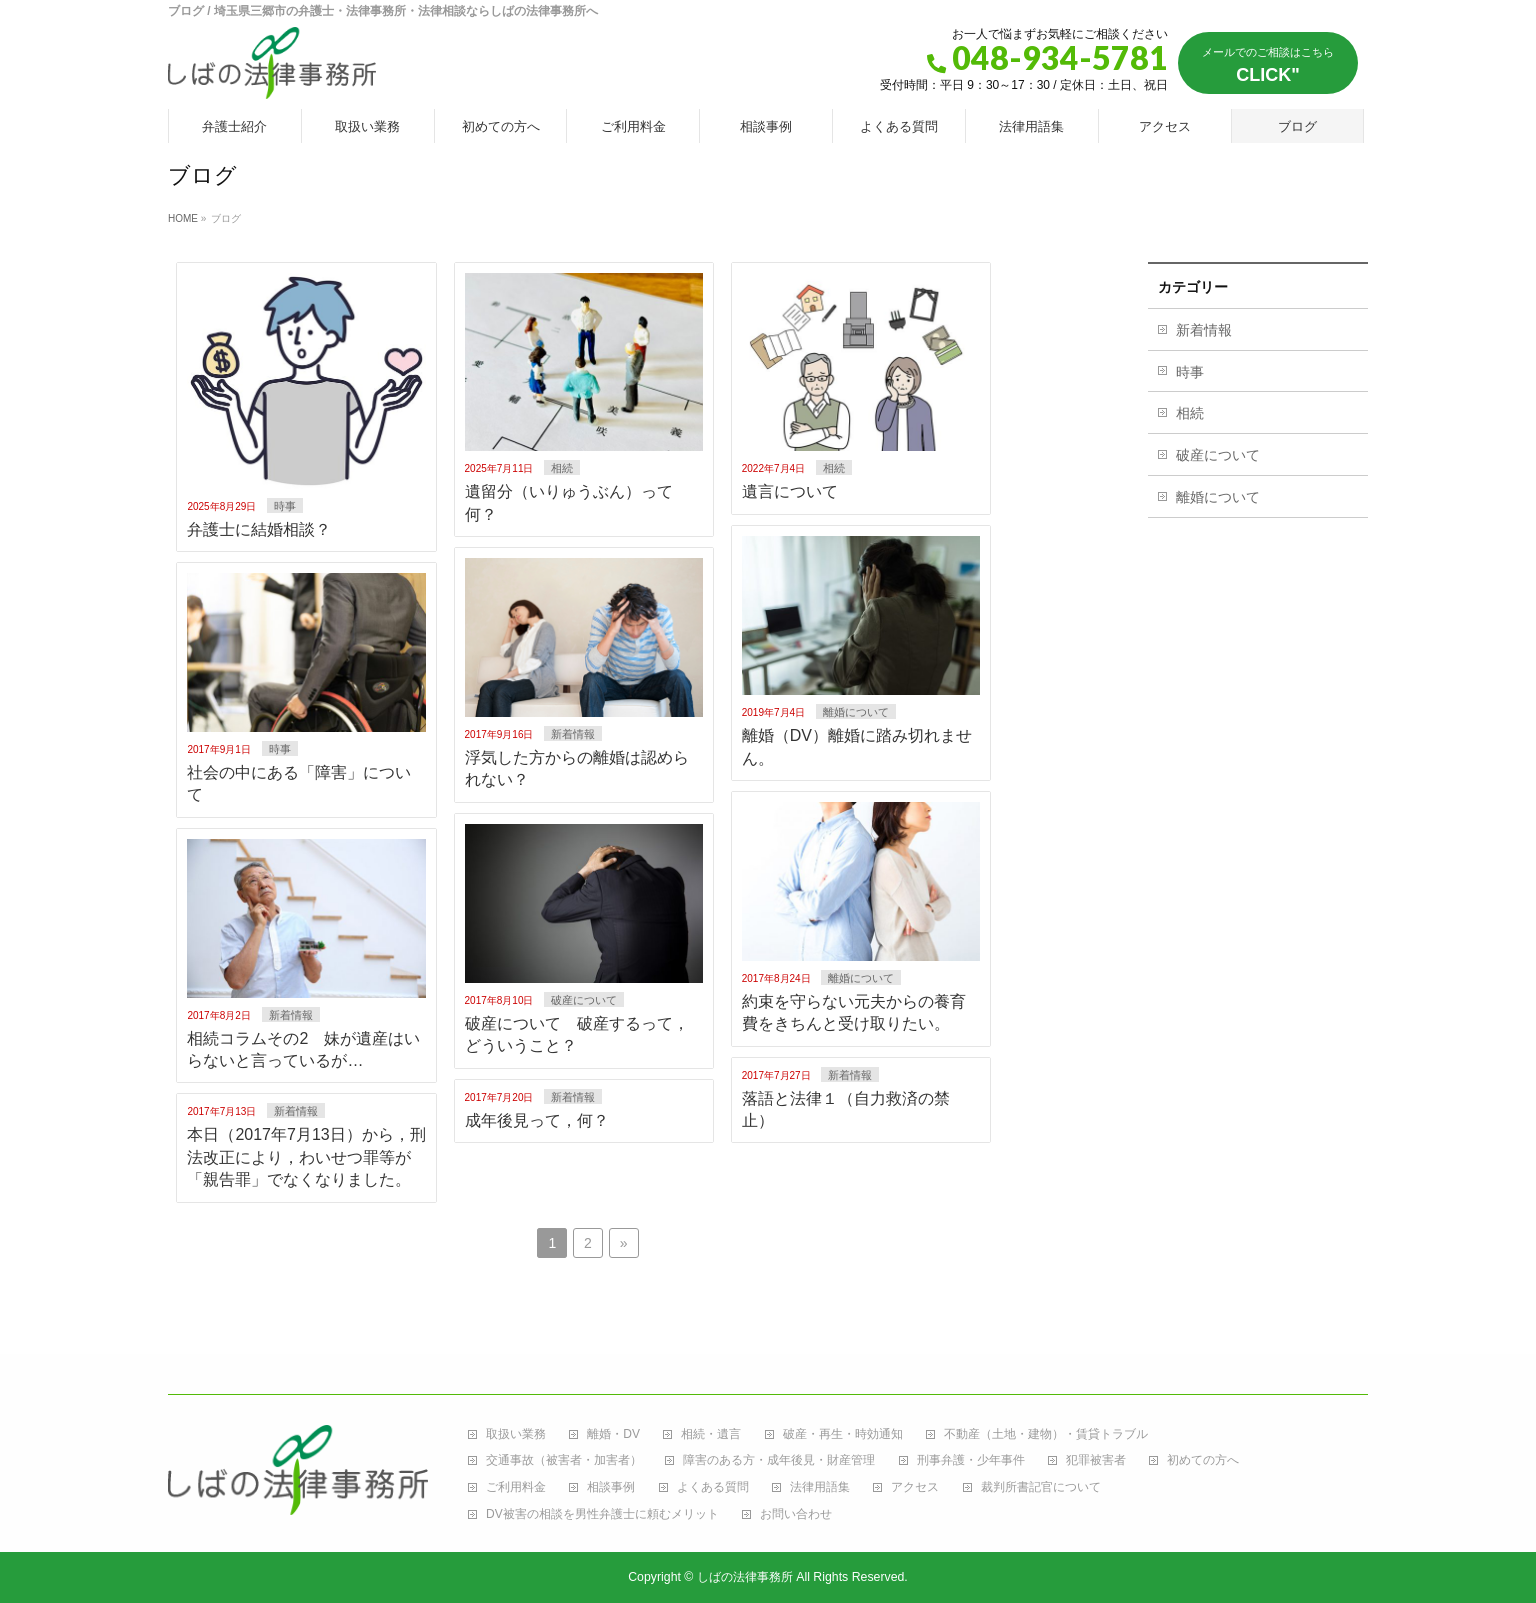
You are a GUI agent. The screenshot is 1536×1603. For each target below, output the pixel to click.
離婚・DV (613, 1434)
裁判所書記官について (1041, 1487)
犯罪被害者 (1096, 1460)
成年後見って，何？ (537, 1120)
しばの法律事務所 (745, 1577)
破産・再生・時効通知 (843, 1434)
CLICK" (1268, 65)
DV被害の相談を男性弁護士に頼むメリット (602, 1514)
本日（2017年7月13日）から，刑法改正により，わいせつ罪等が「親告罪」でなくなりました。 (306, 1157)
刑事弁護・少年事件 (971, 1460)
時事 (285, 506)
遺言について (790, 491)
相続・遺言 (711, 1434)
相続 (562, 468)
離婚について (856, 712)
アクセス (915, 1487)
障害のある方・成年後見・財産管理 (779, 1460)
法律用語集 (820, 1487)
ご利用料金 (516, 1487)
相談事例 (611, 1487)
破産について (584, 1000)
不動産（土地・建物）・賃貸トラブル (1046, 1434)
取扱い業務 (516, 1434)
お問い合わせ (796, 1514)
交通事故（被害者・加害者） (564, 1460)
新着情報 (573, 734)
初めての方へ (1203, 1460)
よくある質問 (713, 1487)
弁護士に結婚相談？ (259, 529)
